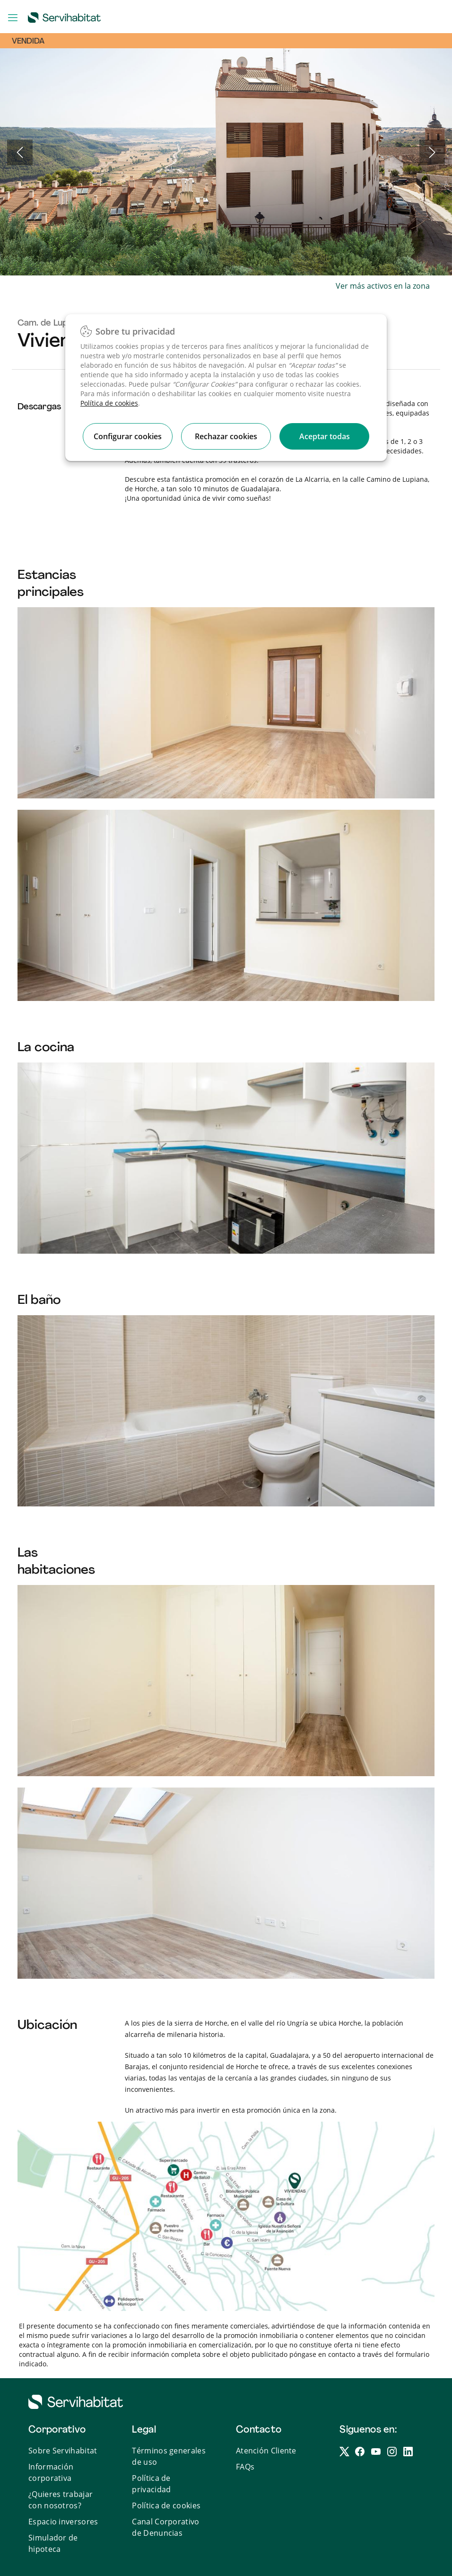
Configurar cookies (128, 436)
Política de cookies (109, 402)
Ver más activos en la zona (383, 286)
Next (432, 152)
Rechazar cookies (226, 436)
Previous (20, 152)
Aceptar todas (324, 436)
